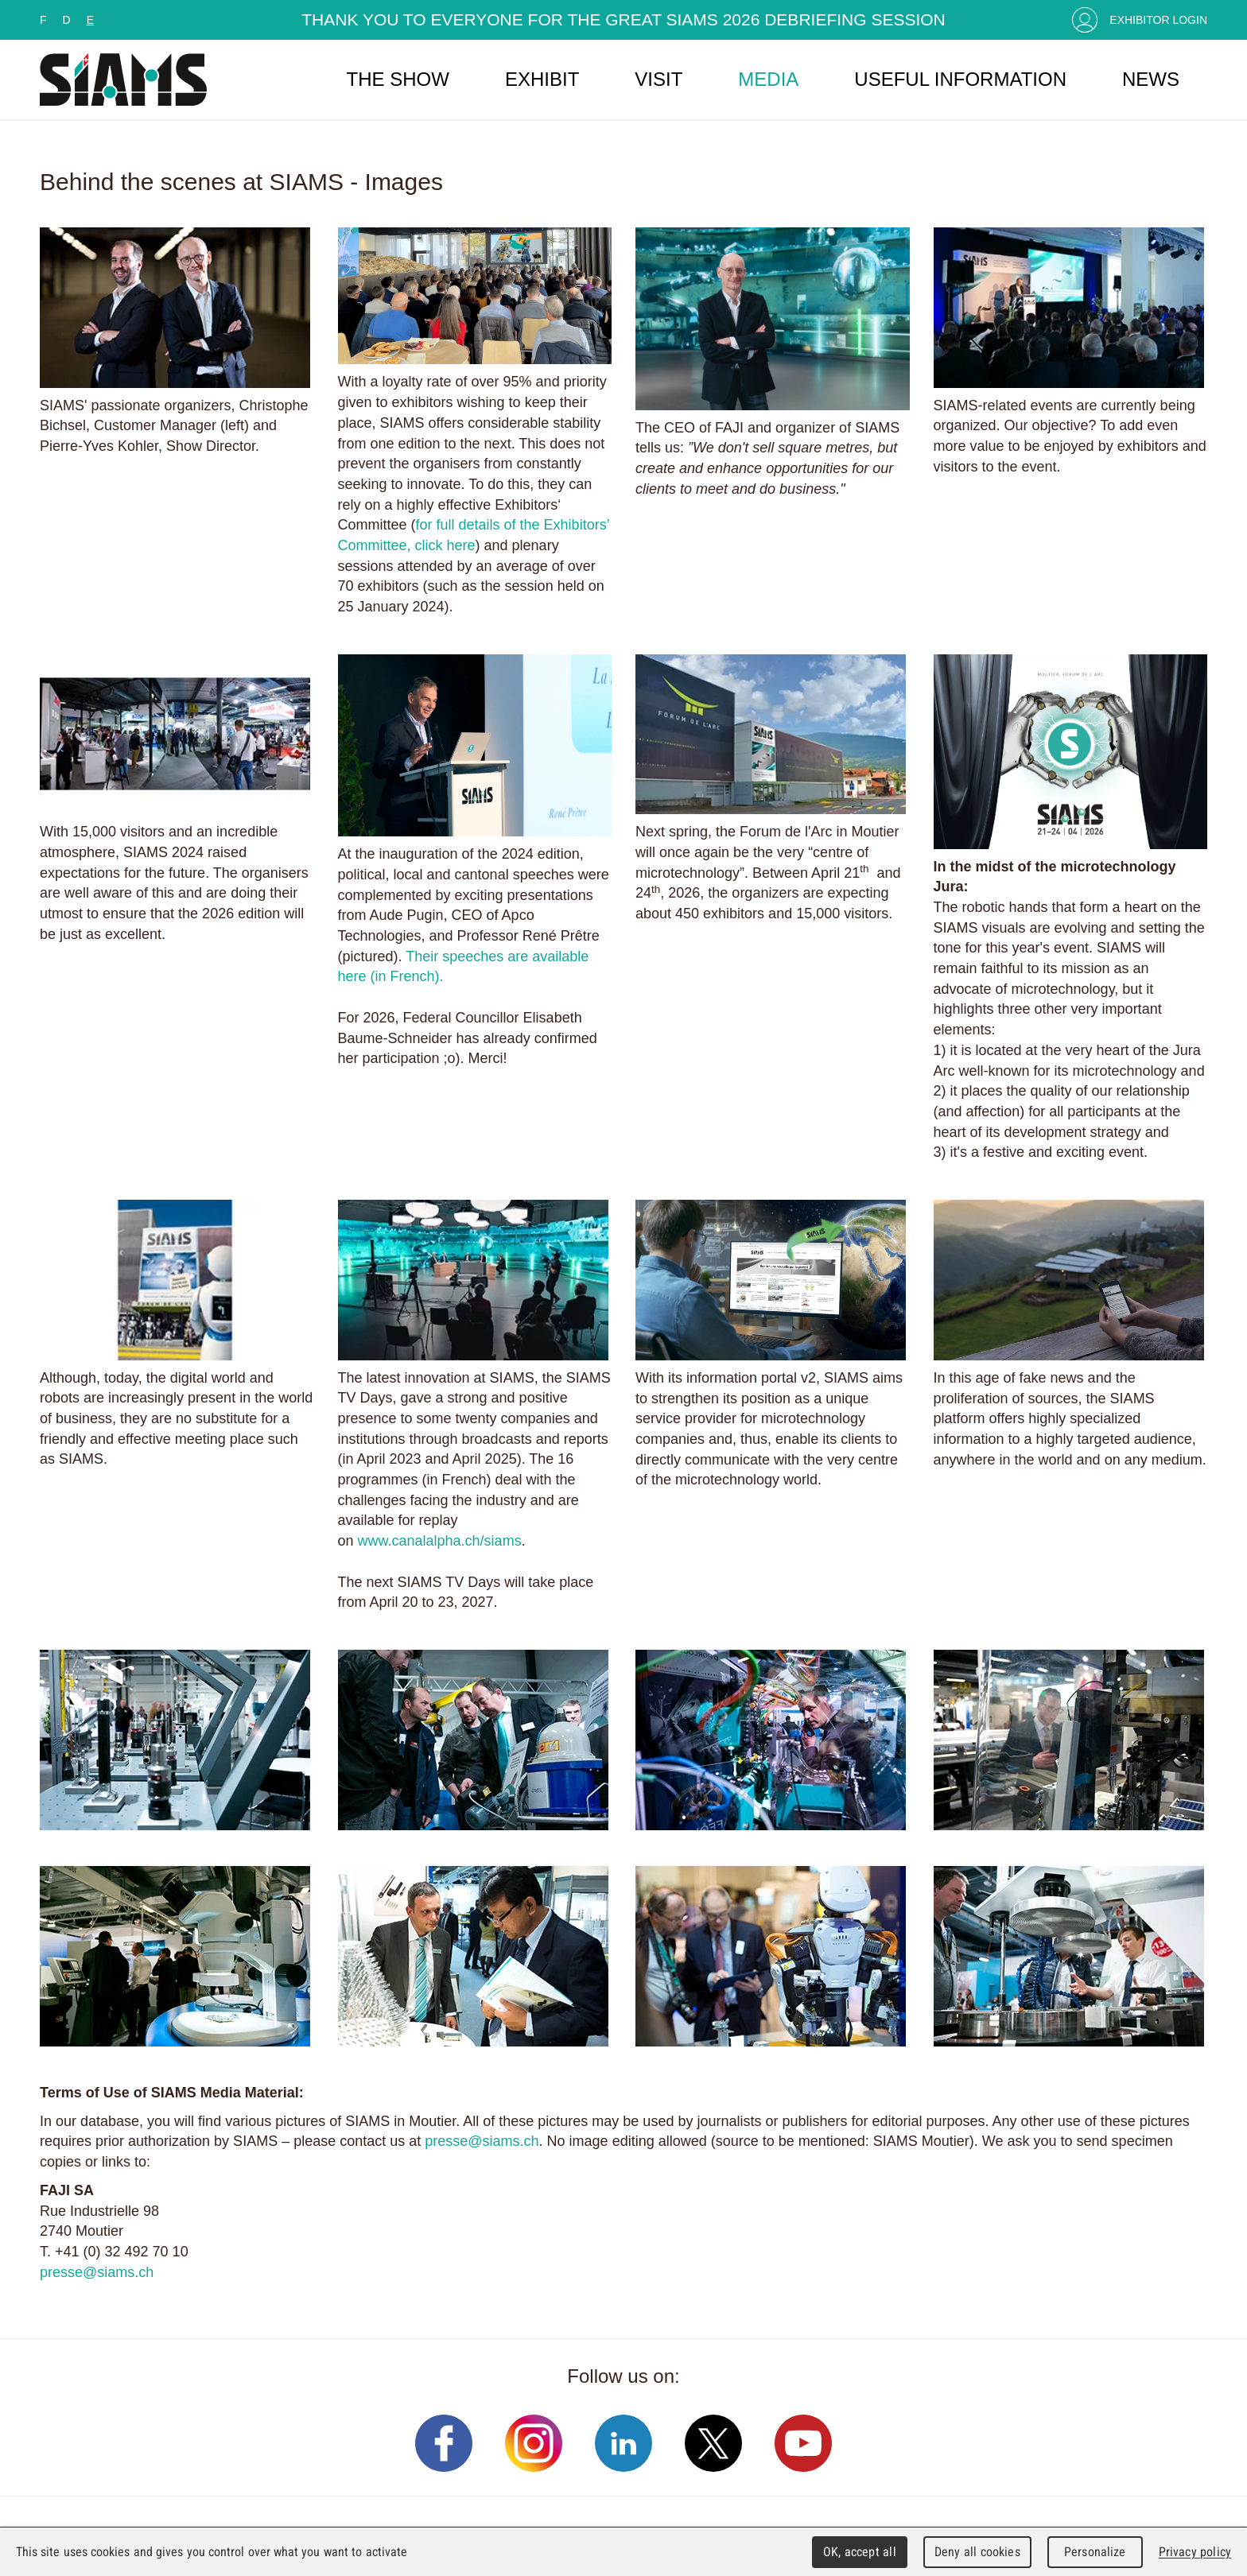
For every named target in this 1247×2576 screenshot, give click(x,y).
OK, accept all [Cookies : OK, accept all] (859, 2551)
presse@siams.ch (481, 2141)
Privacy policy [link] (1195, 2551)
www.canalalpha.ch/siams (440, 1541)
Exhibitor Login (1158, 20)
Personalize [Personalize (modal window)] (1094, 2551)
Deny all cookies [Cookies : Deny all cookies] (977, 2551)
